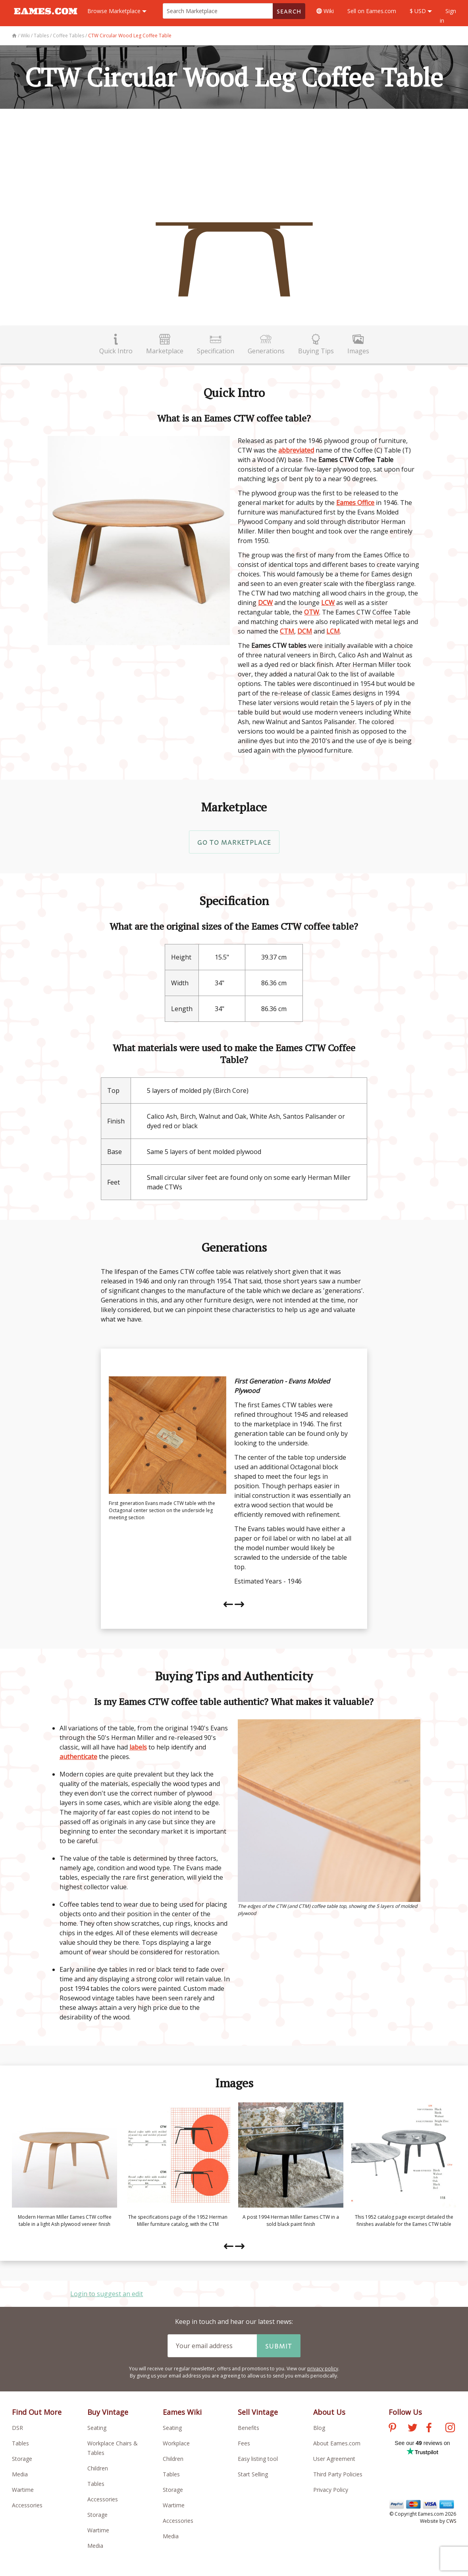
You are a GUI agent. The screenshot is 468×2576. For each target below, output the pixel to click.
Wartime (23, 2489)
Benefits (248, 2427)
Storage (22, 2458)
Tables (20, 2443)
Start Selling (253, 2474)
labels (138, 1747)
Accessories (27, 2505)
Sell (371, 11)
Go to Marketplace (234, 842)
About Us (329, 2412)
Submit (278, 2346)
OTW (311, 612)
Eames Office (355, 502)
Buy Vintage (107, 2412)
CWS (451, 2521)
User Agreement (334, 2458)
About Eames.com (336, 2443)
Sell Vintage (258, 2412)
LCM (333, 631)
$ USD (421, 11)
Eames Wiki (182, 2412)
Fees (244, 2443)
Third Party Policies (337, 2474)
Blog (319, 2427)
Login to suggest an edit (106, 2293)
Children (97, 2468)
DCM (304, 631)
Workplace (176, 2443)
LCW (328, 602)
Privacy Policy (330, 2489)
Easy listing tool (258, 2458)
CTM (287, 631)
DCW (265, 602)
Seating (96, 2427)
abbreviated (296, 450)
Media (20, 2474)
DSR (17, 2427)
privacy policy (322, 2368)
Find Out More (37, 2412)
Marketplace (116, 11)
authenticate (78, 1756)
